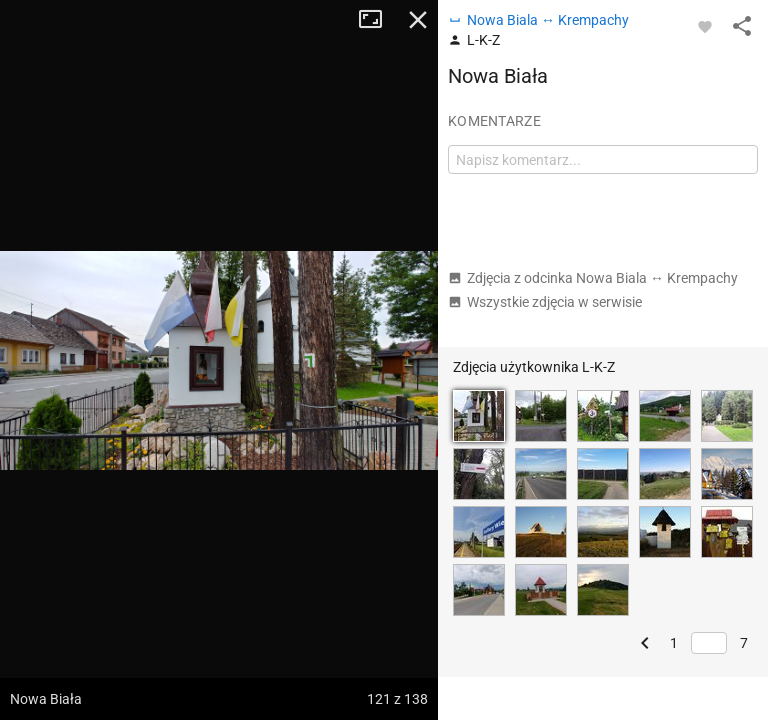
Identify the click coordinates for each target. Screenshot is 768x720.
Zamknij (418, 20)
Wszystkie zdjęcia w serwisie (545, 302)
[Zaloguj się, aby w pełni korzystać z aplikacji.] (705, 26)
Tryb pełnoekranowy (378, 20)
